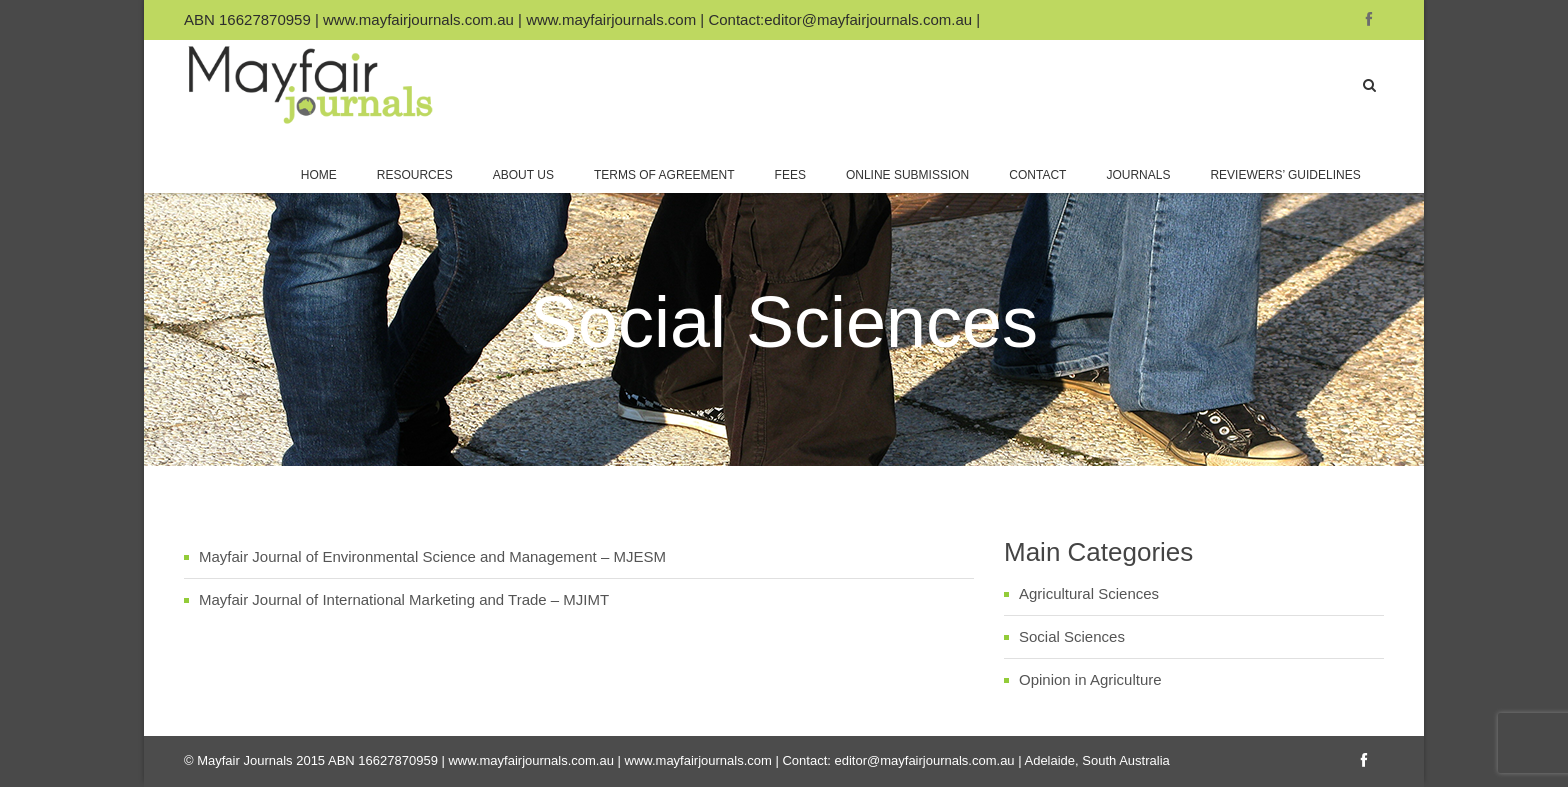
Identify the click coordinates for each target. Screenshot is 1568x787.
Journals (1138, 175)
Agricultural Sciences (1089, 593)
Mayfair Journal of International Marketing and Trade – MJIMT (404, 599)
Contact (1037, 175)
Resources (415, 175)
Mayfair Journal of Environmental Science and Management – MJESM (432, 556)
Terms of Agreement (664, 175)
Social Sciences (1072, 636)
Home (319, 175)
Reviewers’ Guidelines (1287, 175)
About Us (523, 175)
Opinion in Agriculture (1090, 679)
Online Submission (907, 175)
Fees (790, 175)
